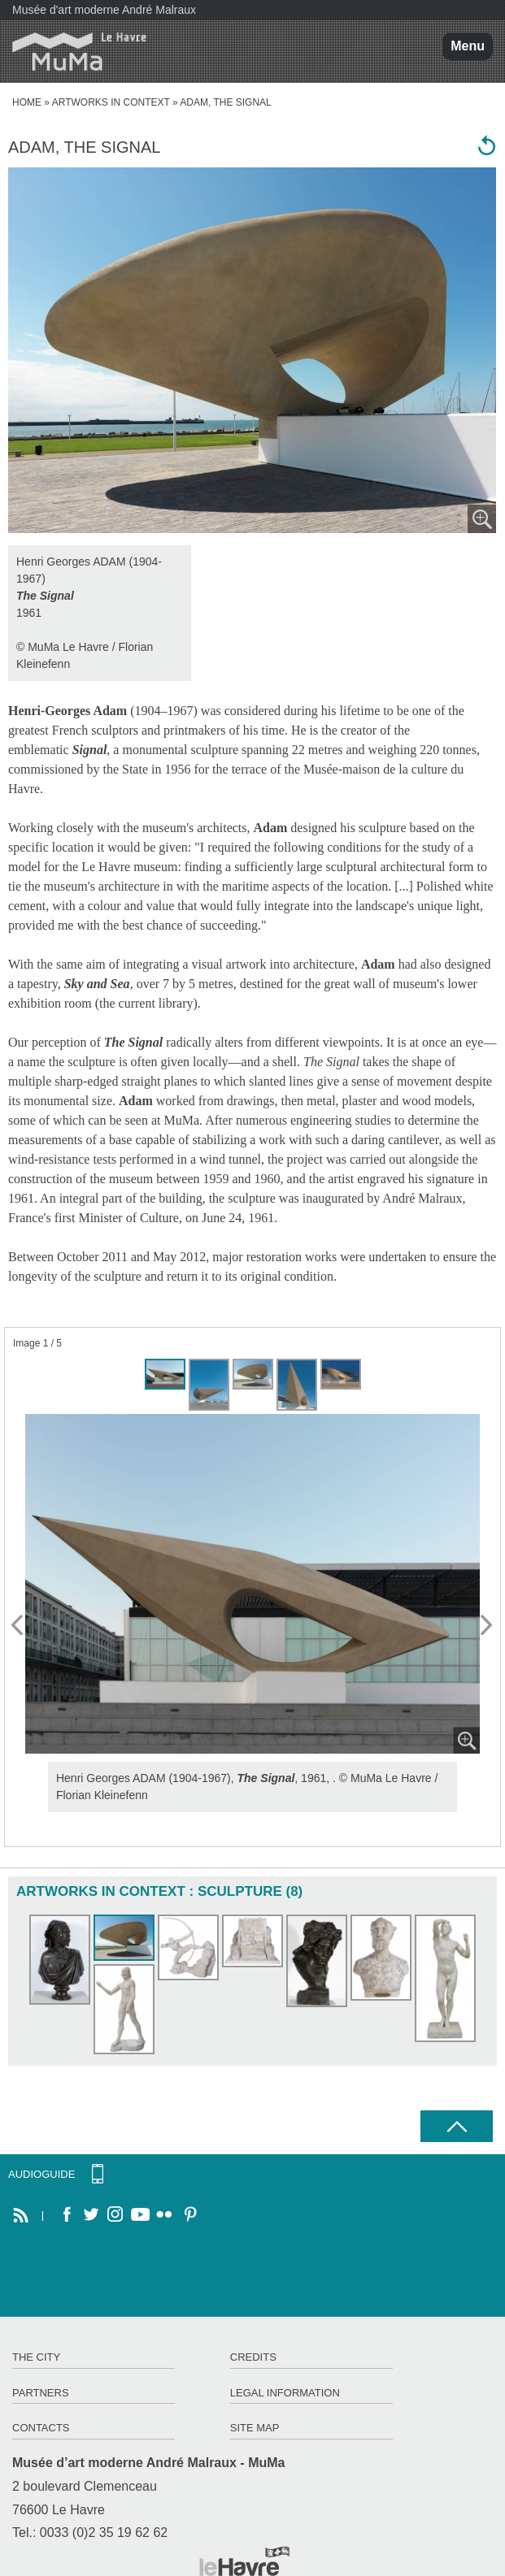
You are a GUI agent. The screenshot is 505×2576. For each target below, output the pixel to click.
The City (36, 2357)
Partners (40, 2393)
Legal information (285, 2393)
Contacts (41, 2428)
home (26, 102)
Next (487, 1626)
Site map (255, 2428)
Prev (18, 1626)
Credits (253, 2357)
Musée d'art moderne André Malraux (104, 9)
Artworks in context (111, 102)
